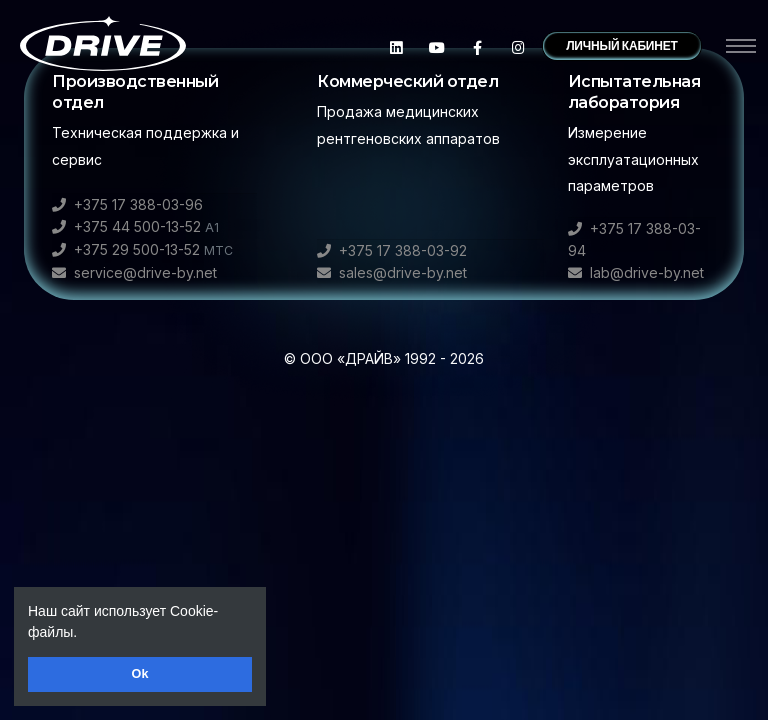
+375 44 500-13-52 (135, 226)
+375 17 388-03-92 (392, 250)
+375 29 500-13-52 (142, 249)
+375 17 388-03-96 (127, 204)
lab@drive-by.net (636, 272)
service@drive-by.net (134, 272)
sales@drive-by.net (392, 272)
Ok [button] (140, 674)
